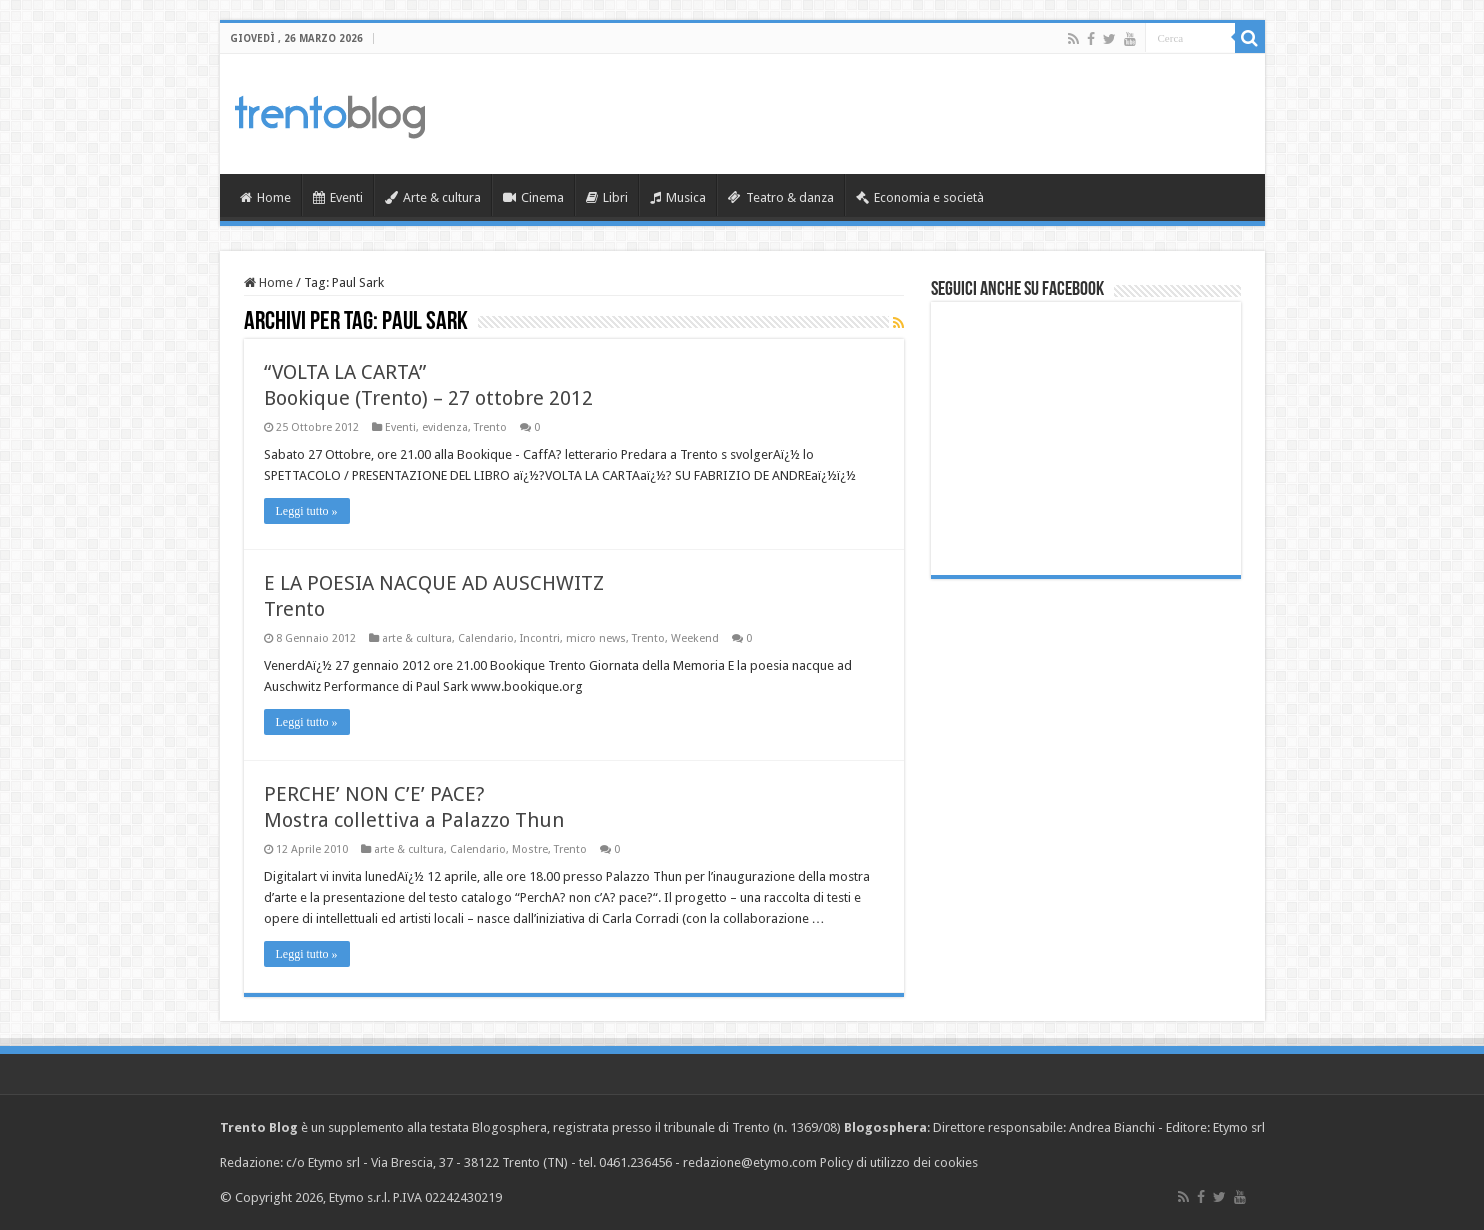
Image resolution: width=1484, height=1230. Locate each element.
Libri (607, 197)
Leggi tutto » (307, 511)
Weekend (695, 638)
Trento (490, 427)
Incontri (540, 638)
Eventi (338, 197)
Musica (678, 197)
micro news (596, 638)
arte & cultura (417, 638)
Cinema (533, 197)
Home (265, 197)
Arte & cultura (433, 197)
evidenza (445, 427)
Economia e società (920, 197)
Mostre (530, 849)
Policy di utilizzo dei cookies (899, 1162)
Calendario (486, 638)
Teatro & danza (781, 197)
